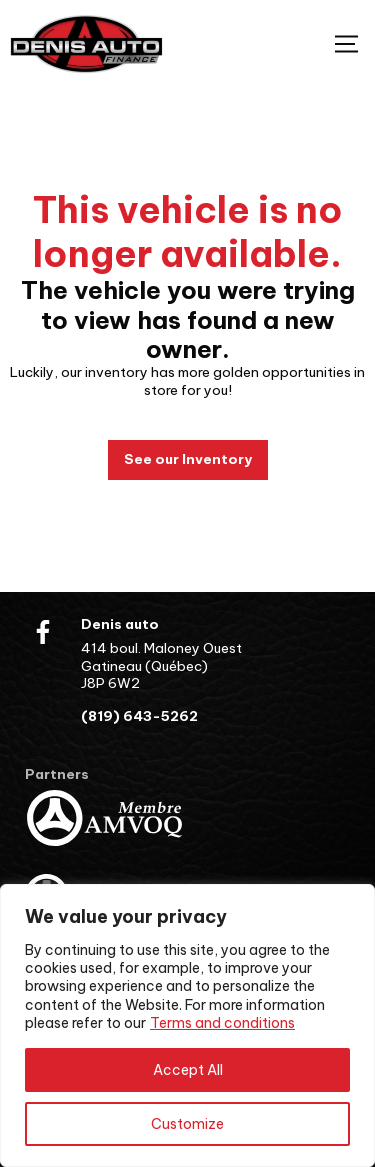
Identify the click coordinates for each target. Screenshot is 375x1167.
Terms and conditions (222, 1023)
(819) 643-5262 (139, 716)
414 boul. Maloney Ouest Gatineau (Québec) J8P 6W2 (161, 665)
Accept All (188, 1070)
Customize (187, 1124)
